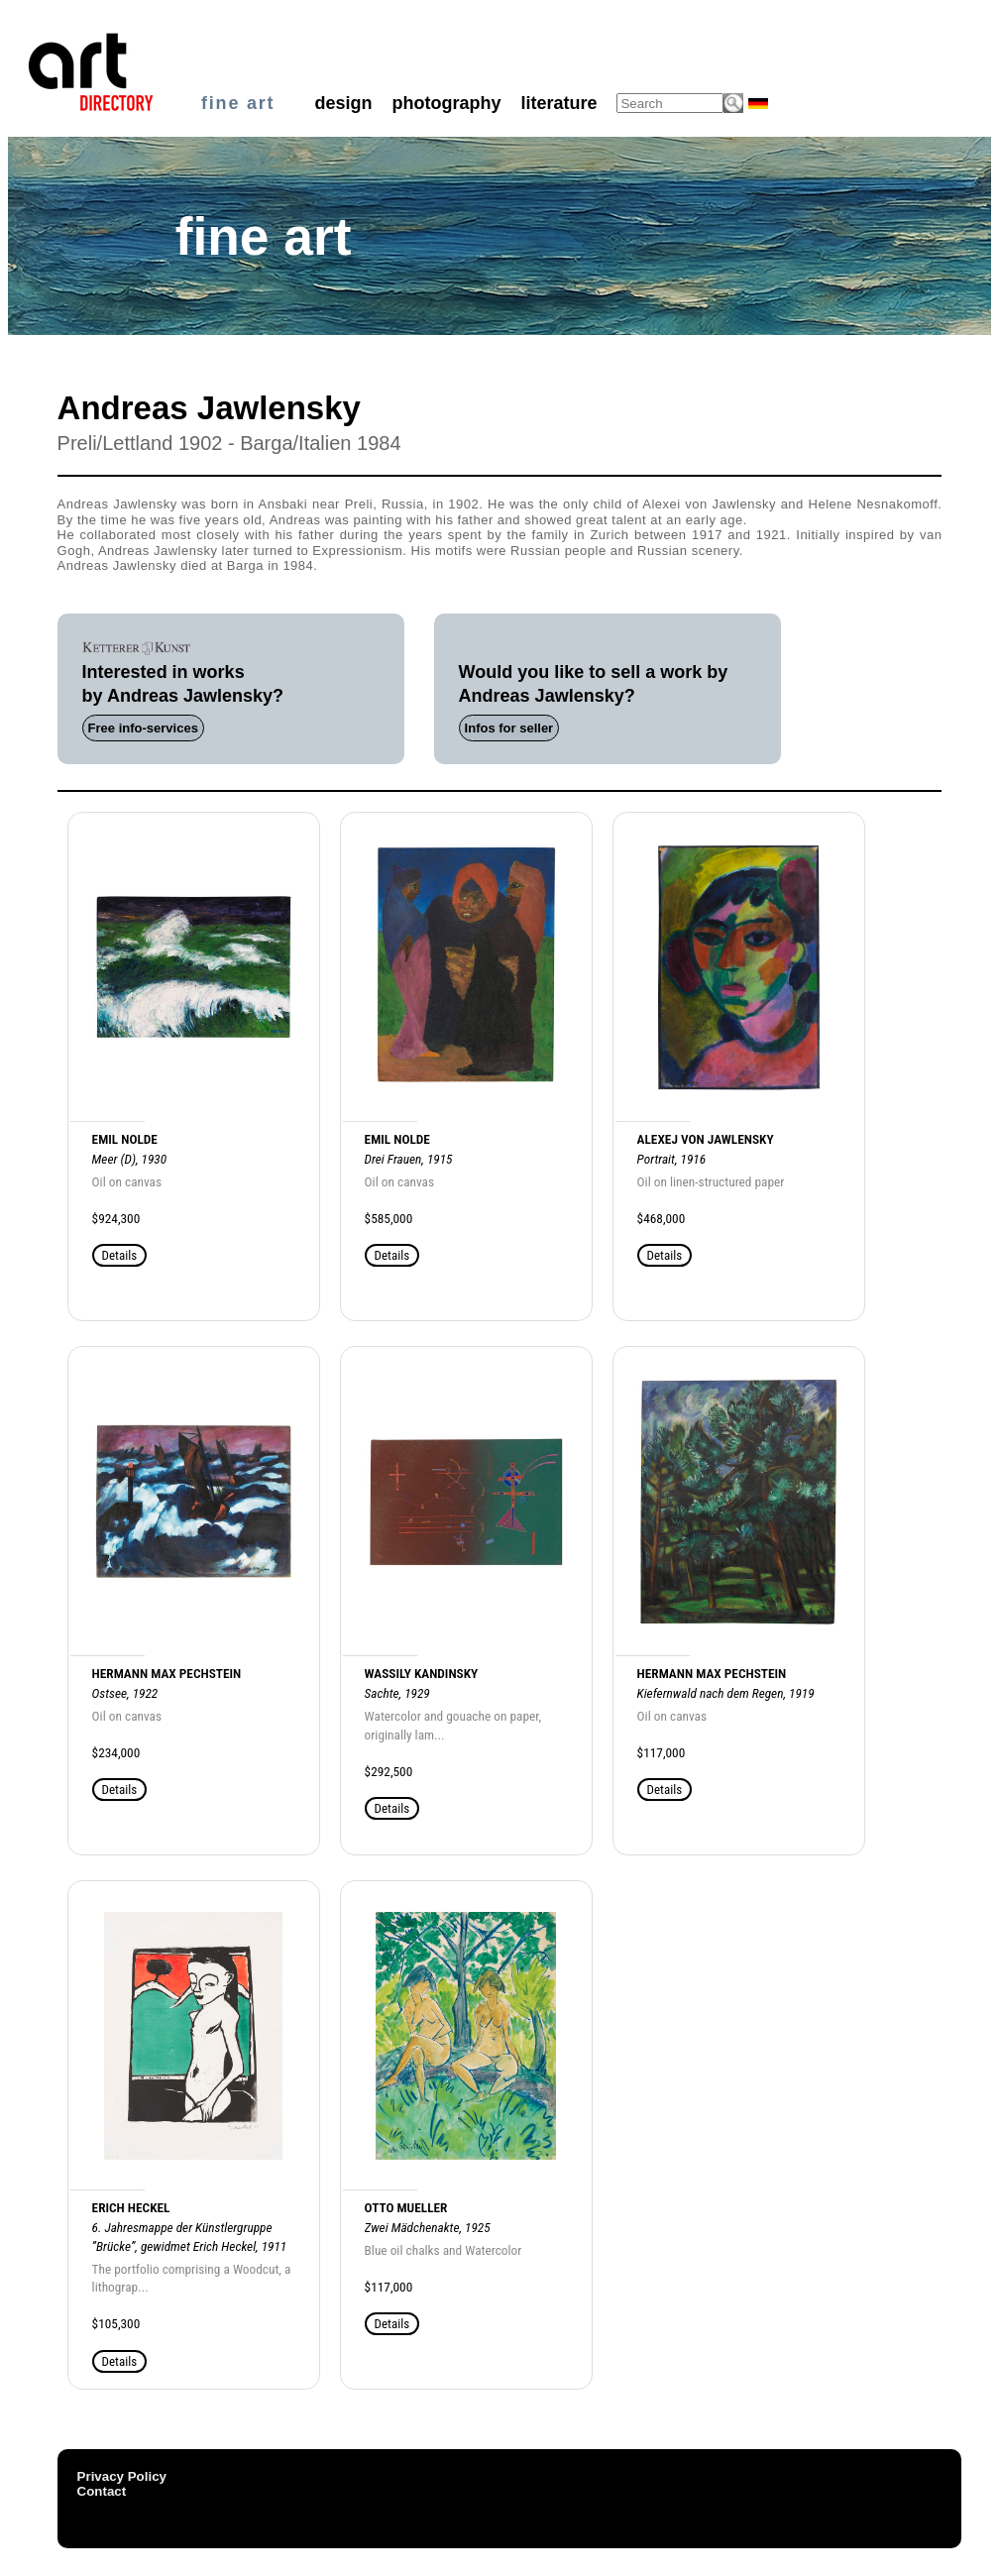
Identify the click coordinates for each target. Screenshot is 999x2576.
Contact (102, 2491)
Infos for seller (509, 728)
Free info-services (143, 728)
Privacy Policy (121, 2476)
